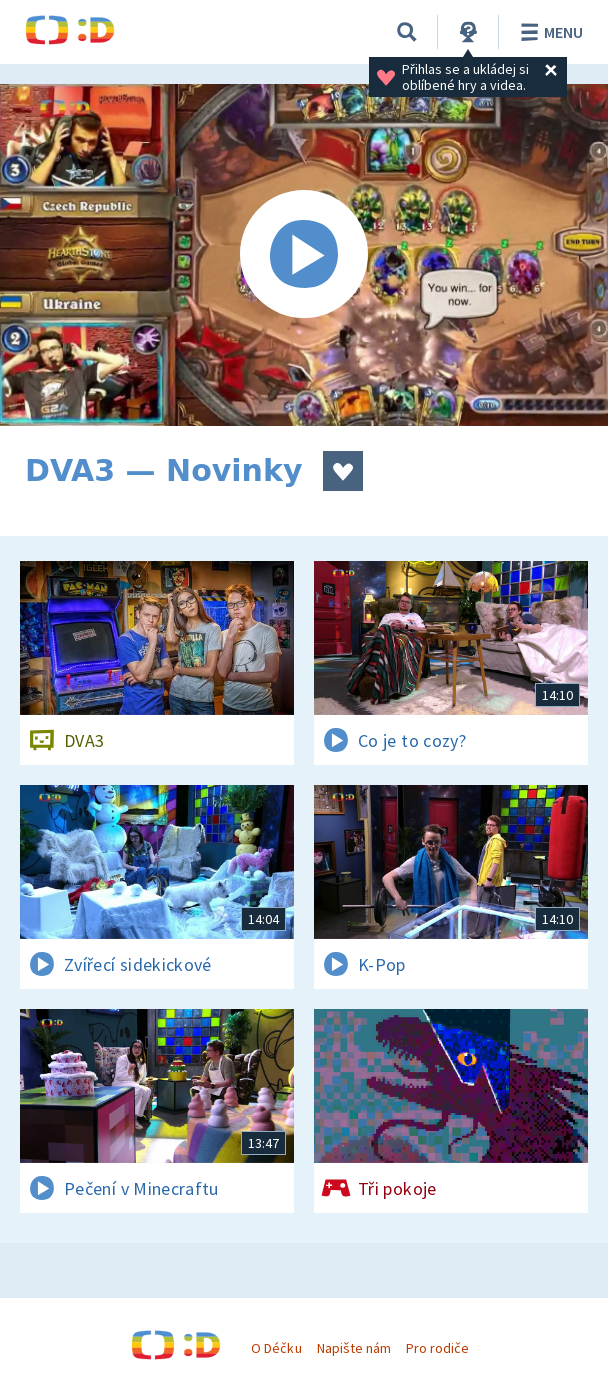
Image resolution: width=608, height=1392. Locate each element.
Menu (548, 32)
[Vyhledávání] (407, 32)
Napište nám (354, 1348)
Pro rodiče (437, 1348)
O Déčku (276, 1348)
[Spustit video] (304, 255)
